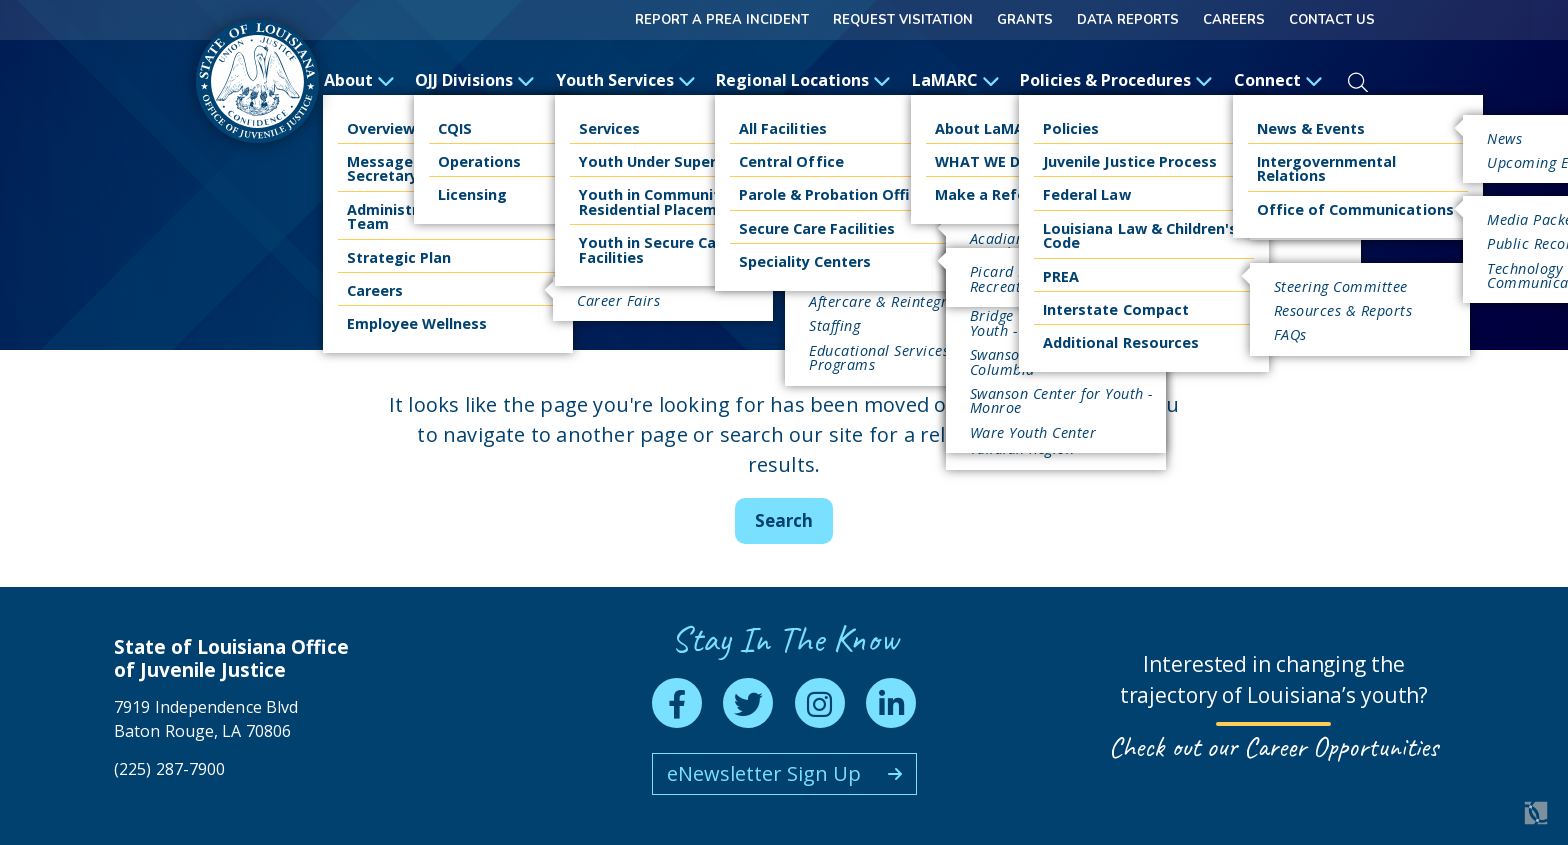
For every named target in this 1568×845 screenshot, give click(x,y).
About (359, 80)
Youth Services (626, 80)
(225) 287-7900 (169, 769)
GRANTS (1025, 20)
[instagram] (820, 703)
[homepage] (257, 81)
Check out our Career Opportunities (1273, 746)
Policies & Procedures (1116, 80)
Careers (1234, 20)
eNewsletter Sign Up (764, 773)
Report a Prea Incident (722, 20)
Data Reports (1128, 20)
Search (784, 520)
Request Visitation (903, 20)
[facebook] (677, 703)
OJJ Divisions (475, 80)
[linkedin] (891, 703)
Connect (1278, 80)
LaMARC (956, 80)
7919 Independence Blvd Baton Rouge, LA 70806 (206, 718)
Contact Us (1332, 20)
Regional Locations (803, 80)
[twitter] (748, 703)
